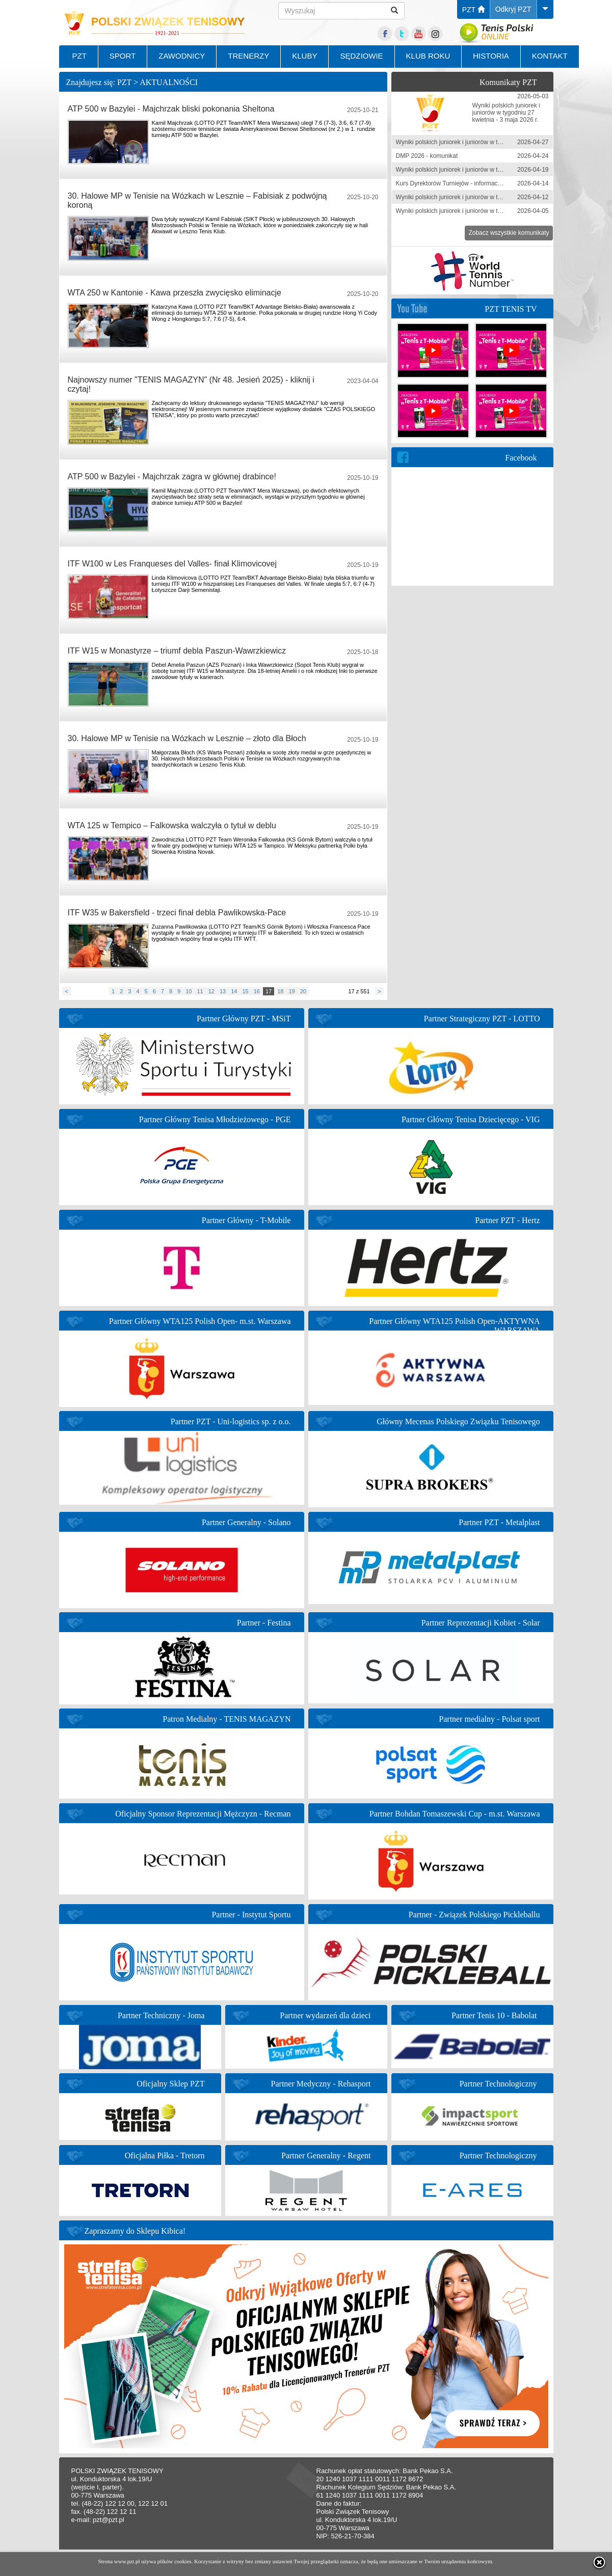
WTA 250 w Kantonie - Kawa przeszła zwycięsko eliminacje (174, 292)
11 (200, 991)
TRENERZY (248, 55)
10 (188, 991)
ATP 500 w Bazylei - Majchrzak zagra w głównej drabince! (172, 476)
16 (257, 991)
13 (223, 991)
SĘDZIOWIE (361, 55)
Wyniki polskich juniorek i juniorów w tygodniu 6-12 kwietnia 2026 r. (486, 197)
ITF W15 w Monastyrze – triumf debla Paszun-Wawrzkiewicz (177, 650)
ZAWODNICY (181, 55)
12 (211, 991)
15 (245, 991)
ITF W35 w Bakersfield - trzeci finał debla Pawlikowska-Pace (177, 912)
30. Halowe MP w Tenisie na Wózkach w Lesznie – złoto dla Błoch (187, 738)
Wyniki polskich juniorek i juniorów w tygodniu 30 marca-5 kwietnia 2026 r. (496, 210)
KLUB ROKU (428, 55)
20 (303, 991)
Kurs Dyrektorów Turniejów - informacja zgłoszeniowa (468, 183)
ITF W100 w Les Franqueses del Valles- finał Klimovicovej (172, 563)
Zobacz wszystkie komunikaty (508, 232)
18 (280, 991)
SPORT (123, 55)
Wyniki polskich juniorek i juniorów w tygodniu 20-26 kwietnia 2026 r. (488, 142)
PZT (473, 10)
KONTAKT (550, 55)
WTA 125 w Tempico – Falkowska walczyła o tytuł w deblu (172, 825)
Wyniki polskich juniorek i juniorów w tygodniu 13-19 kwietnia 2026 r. (488, 169)
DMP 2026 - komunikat (427, 155)
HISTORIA (491, 55)
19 (291, 991)
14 (234, 991)
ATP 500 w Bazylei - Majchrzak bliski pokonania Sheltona (171, 108)
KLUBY (304, 55)
